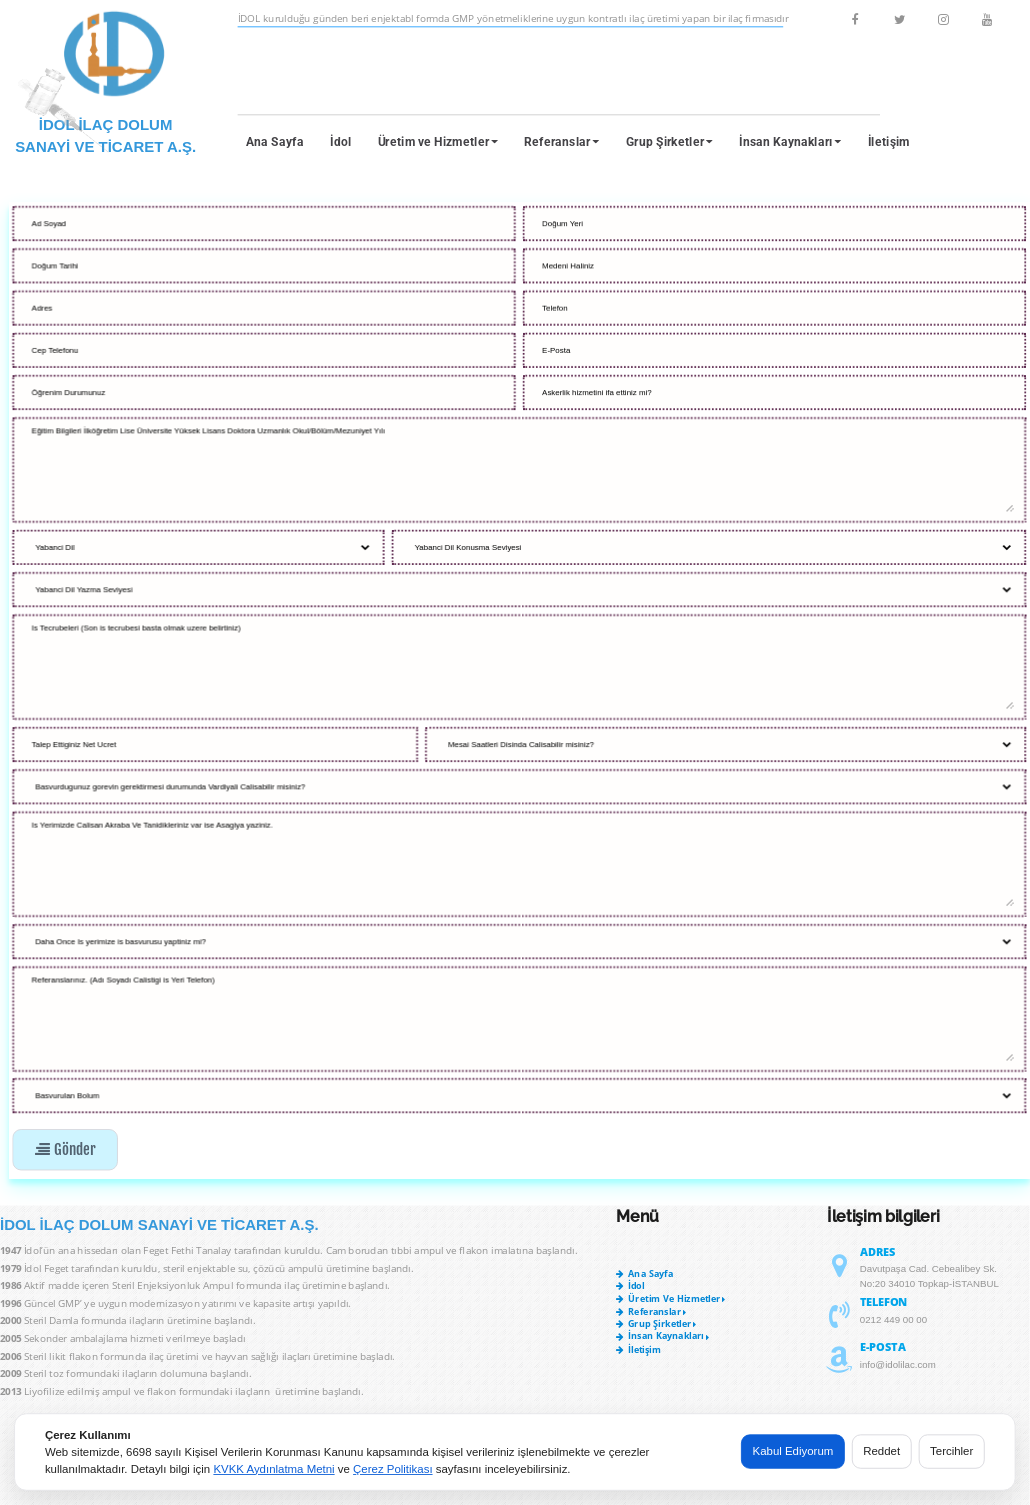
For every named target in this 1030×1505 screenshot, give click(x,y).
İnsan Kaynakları (790, 142)
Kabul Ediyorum (793, 1450)
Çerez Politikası (392, 1468)
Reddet (881, 1450)
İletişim (889, 142)
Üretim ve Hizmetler (438, 142)
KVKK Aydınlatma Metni (273, 1468)
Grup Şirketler (669, 142)
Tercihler (951, 1450)
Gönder (65, 1149)
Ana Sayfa (274, 142)
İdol (340, 142)
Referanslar (561, 142)
